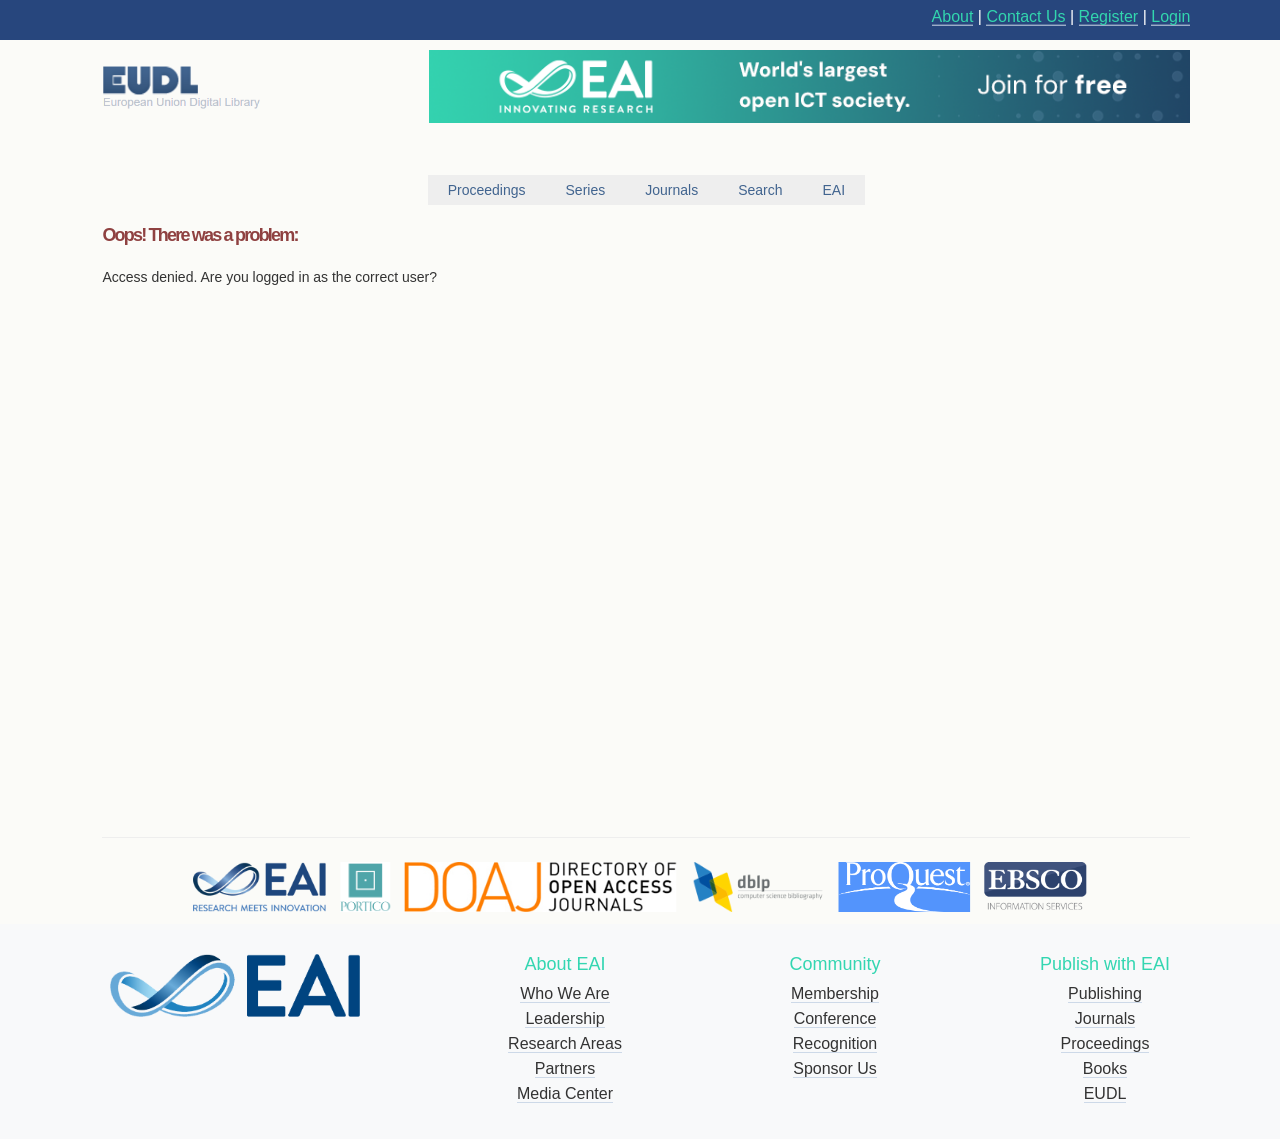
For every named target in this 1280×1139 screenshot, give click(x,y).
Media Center (565, 1093)
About (953, 16)
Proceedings (1105, 1043)
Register (1109, 16)
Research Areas (565, 1043)
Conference (835, 1018)
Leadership (564, 1018)
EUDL (1105, 1093)
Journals (1105, 1018)
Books (1105, 1068)
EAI (834, 190)
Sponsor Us (835, 1068)
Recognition (835, 1043)
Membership (835, 993)
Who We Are (565, 993)
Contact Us (1025, 16)
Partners (565, 1068)
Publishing (1105, 993)
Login (1170, 16)
